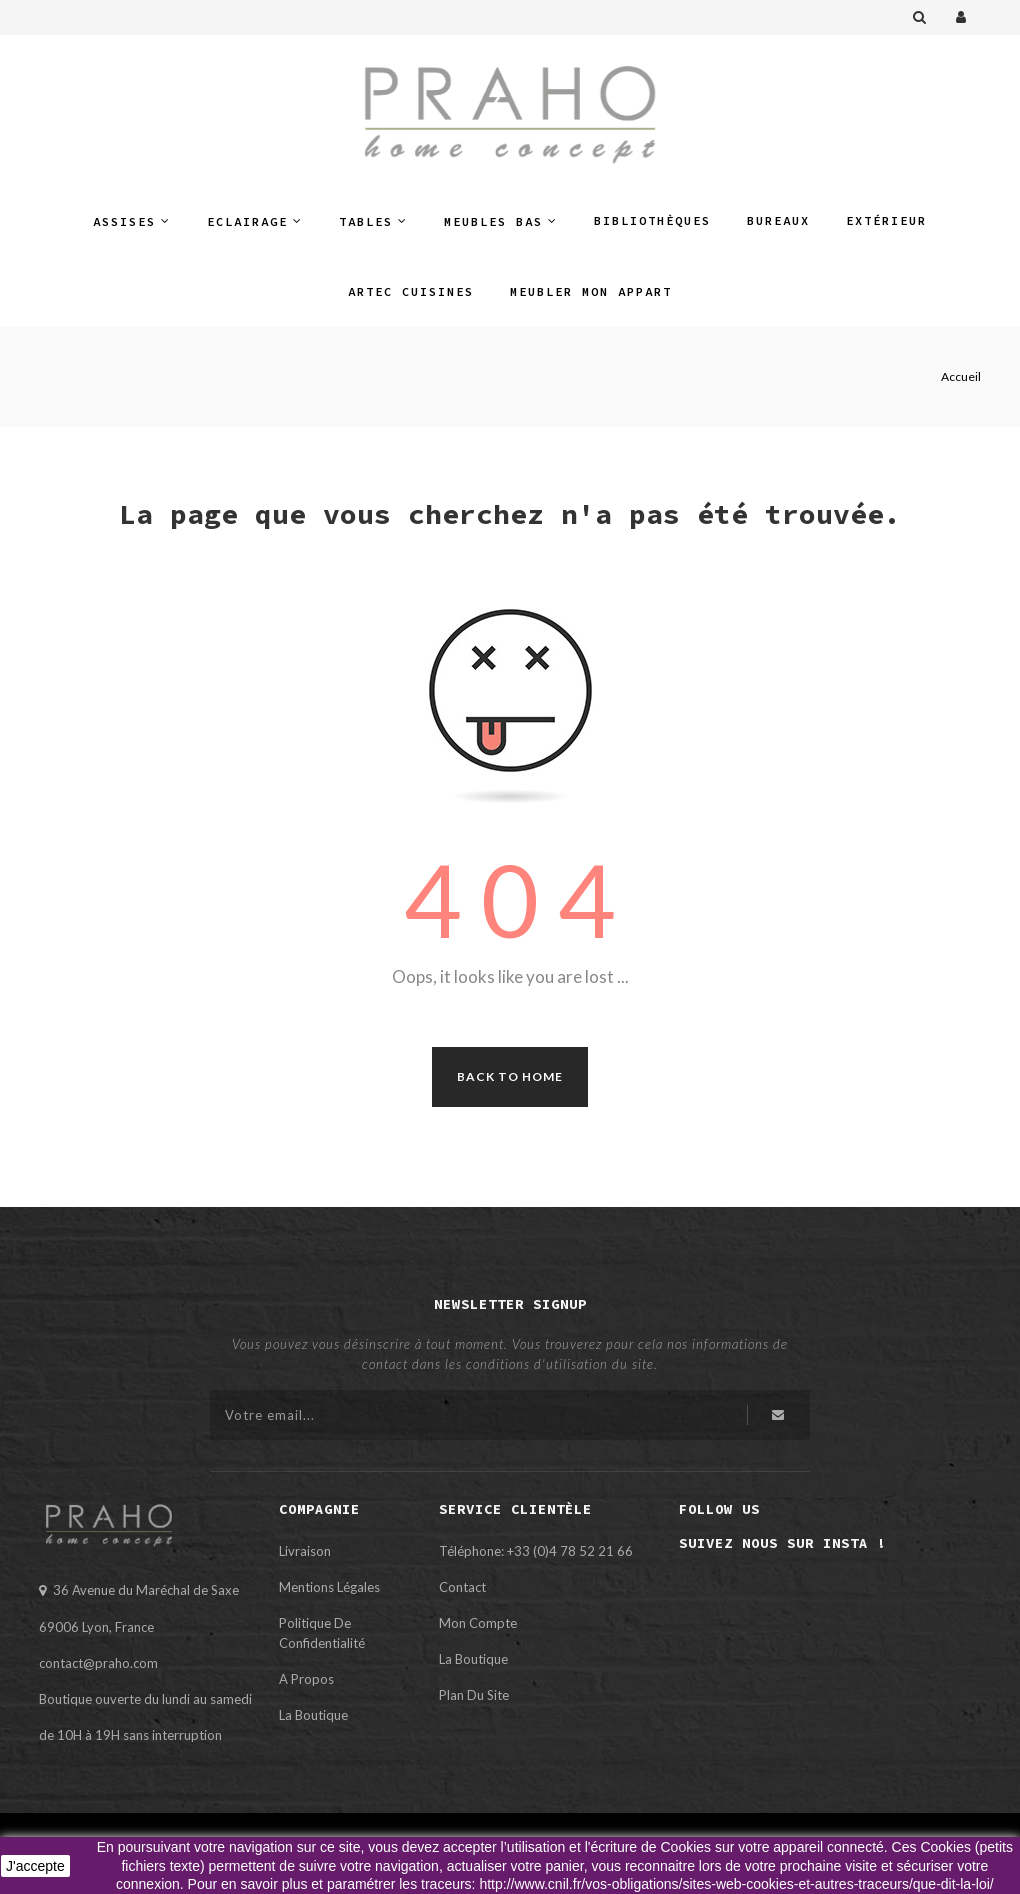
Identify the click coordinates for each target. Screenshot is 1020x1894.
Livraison (305, 1551)
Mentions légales (329, 1587)
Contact (462, 1587)
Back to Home (510, 1076)
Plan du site (474, 1695)
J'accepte (35, 1866)
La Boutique (313, 1715)
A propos (306, 1679)
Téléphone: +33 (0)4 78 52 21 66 (536, 1551)
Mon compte (478, 1623)
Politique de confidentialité (322, 1633)
